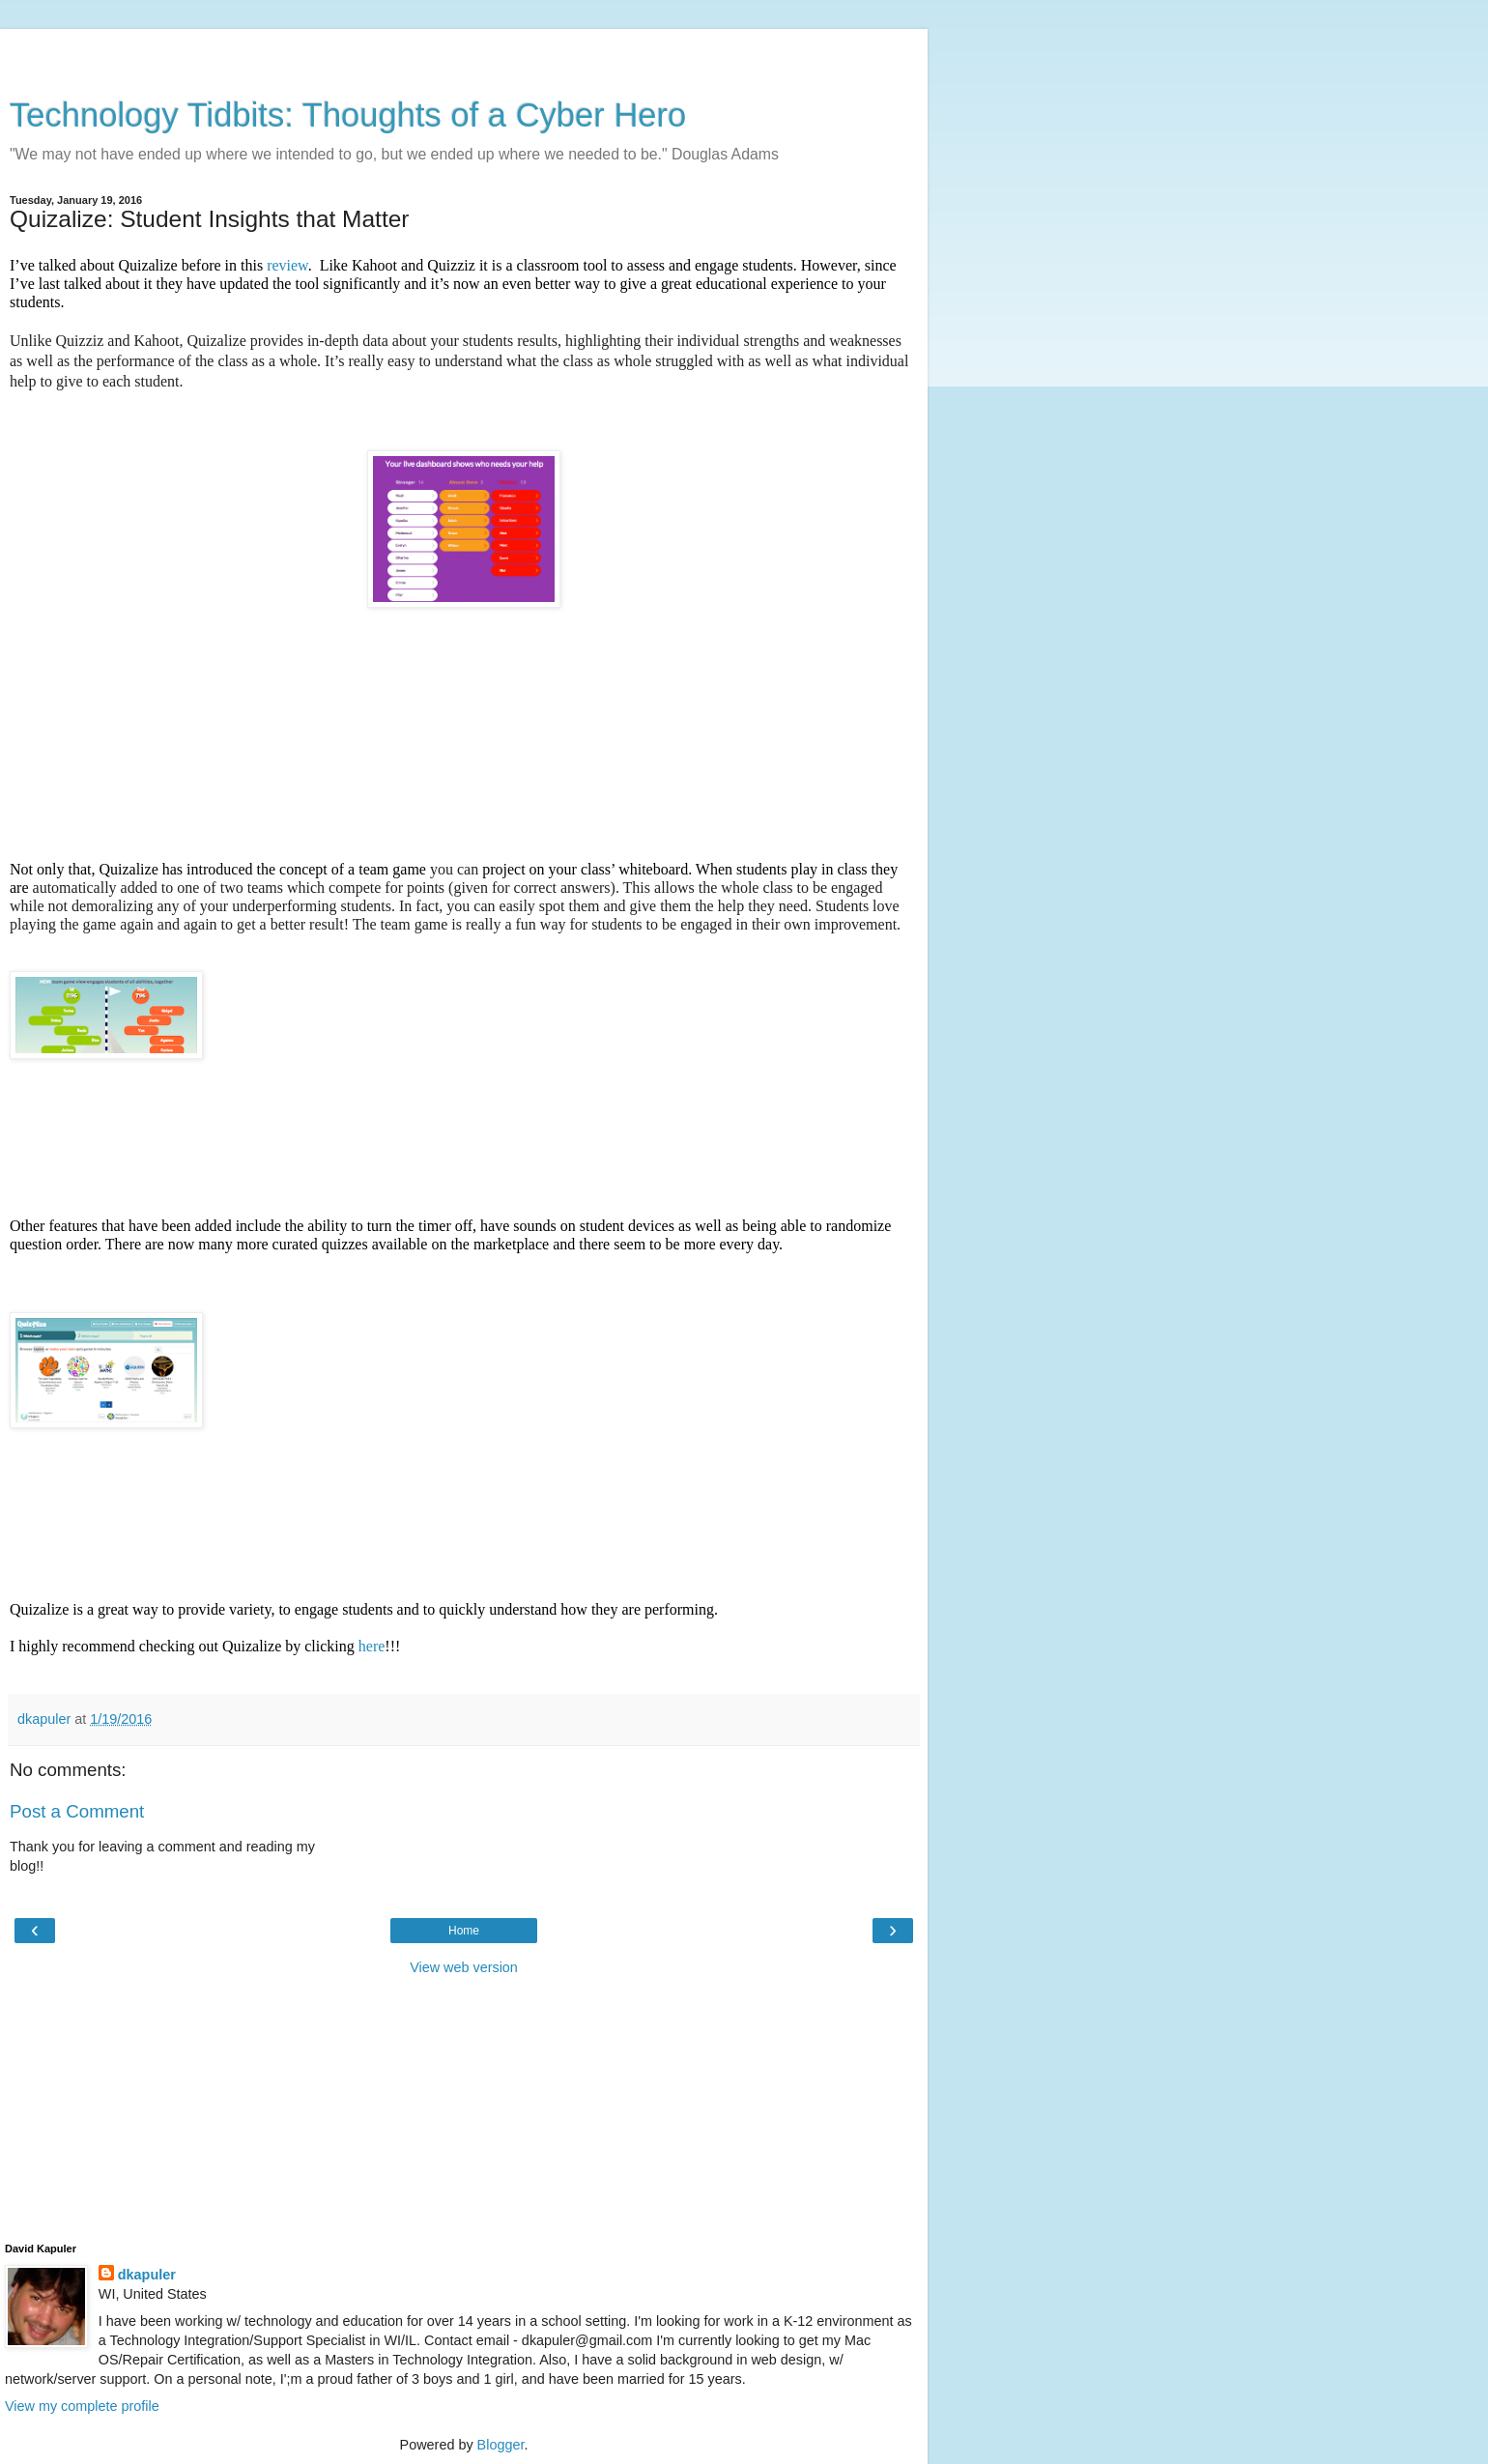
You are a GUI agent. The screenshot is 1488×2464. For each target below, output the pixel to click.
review (287, 265)
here (372, 1646)
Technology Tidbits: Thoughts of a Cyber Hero (348, 115)
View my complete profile (82, 2406)
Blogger (501, 2444)
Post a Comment (77, 1811)
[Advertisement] (463, 53)
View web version (464, 1967)
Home (463, 1930)
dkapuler (147, 2274)
